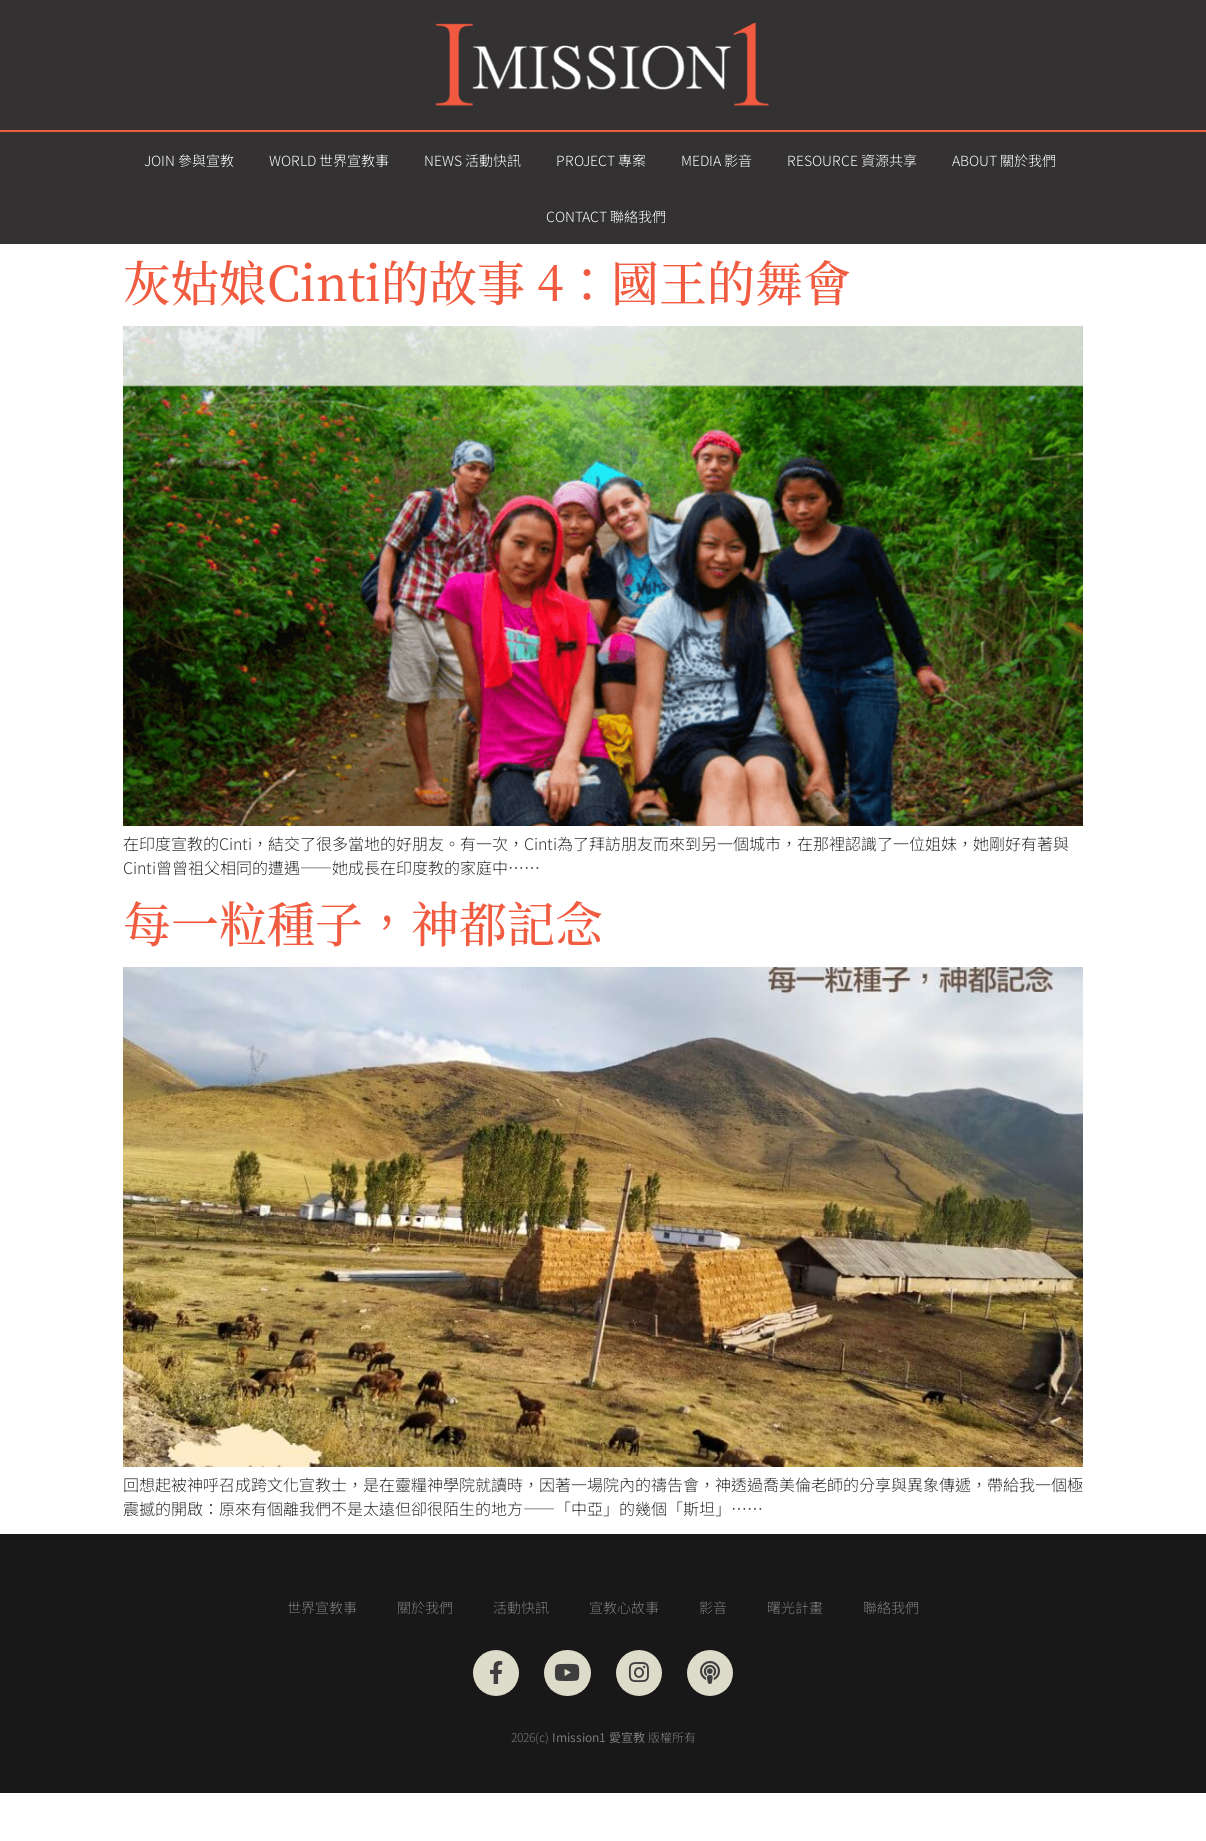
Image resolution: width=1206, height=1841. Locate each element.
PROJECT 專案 (601, 160)
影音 (713, 1607)
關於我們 (425, 1607)
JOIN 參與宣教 (189, 160)
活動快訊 (521, 1607)
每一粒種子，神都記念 (363, 921)
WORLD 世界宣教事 (329, 160)
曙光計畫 (795, 1607)
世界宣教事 (322, 1607)
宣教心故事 (624, 1607)
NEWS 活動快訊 (472, 160)
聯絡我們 (891, 1607)
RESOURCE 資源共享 (852, 160)
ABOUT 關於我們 (1004, 160)
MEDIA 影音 (716, 160)
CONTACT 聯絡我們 (606, 216)
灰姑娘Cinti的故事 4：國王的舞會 (487, 280)
